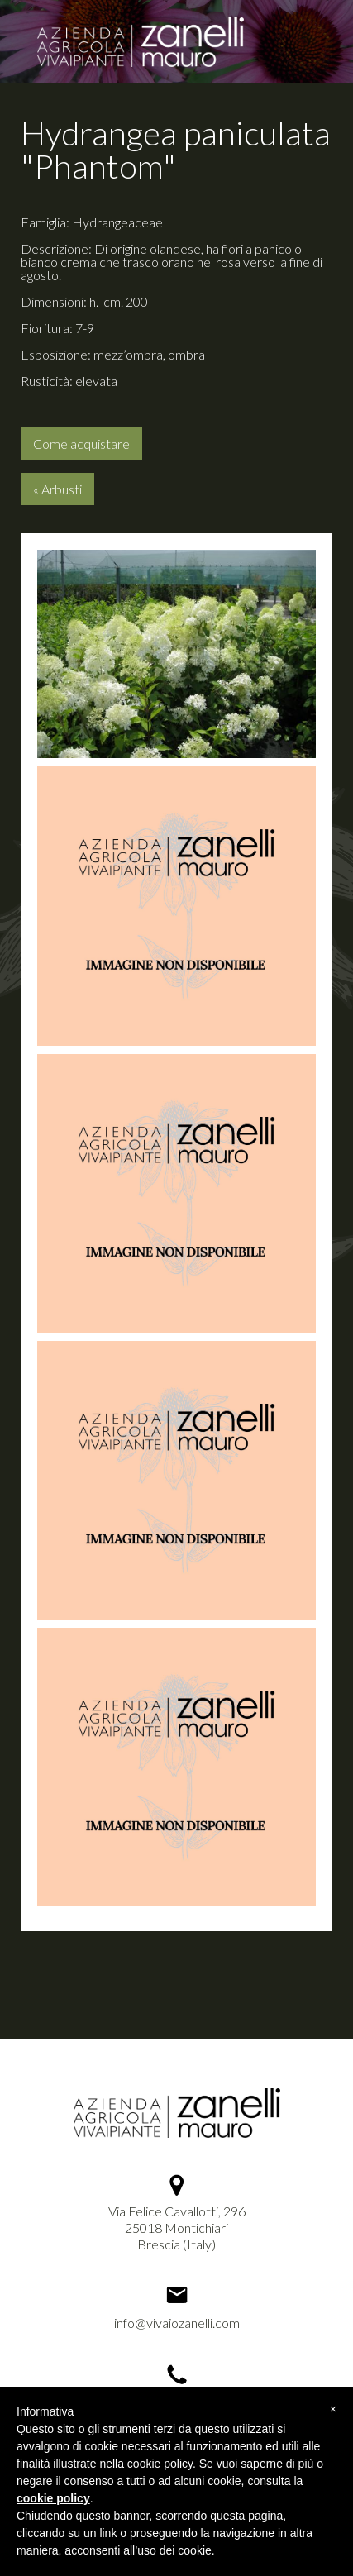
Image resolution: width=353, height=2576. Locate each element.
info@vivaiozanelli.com (177, 2322)
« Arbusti (57, 489)
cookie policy (53, 2498)
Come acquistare (81, 443)
